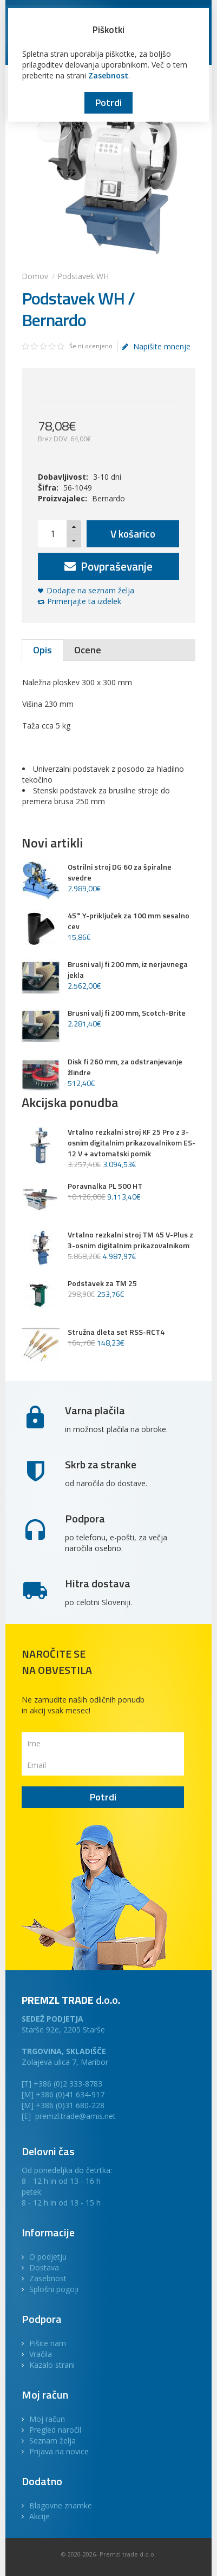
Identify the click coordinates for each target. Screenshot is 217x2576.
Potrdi (108, 102)
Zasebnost (108, 75)
